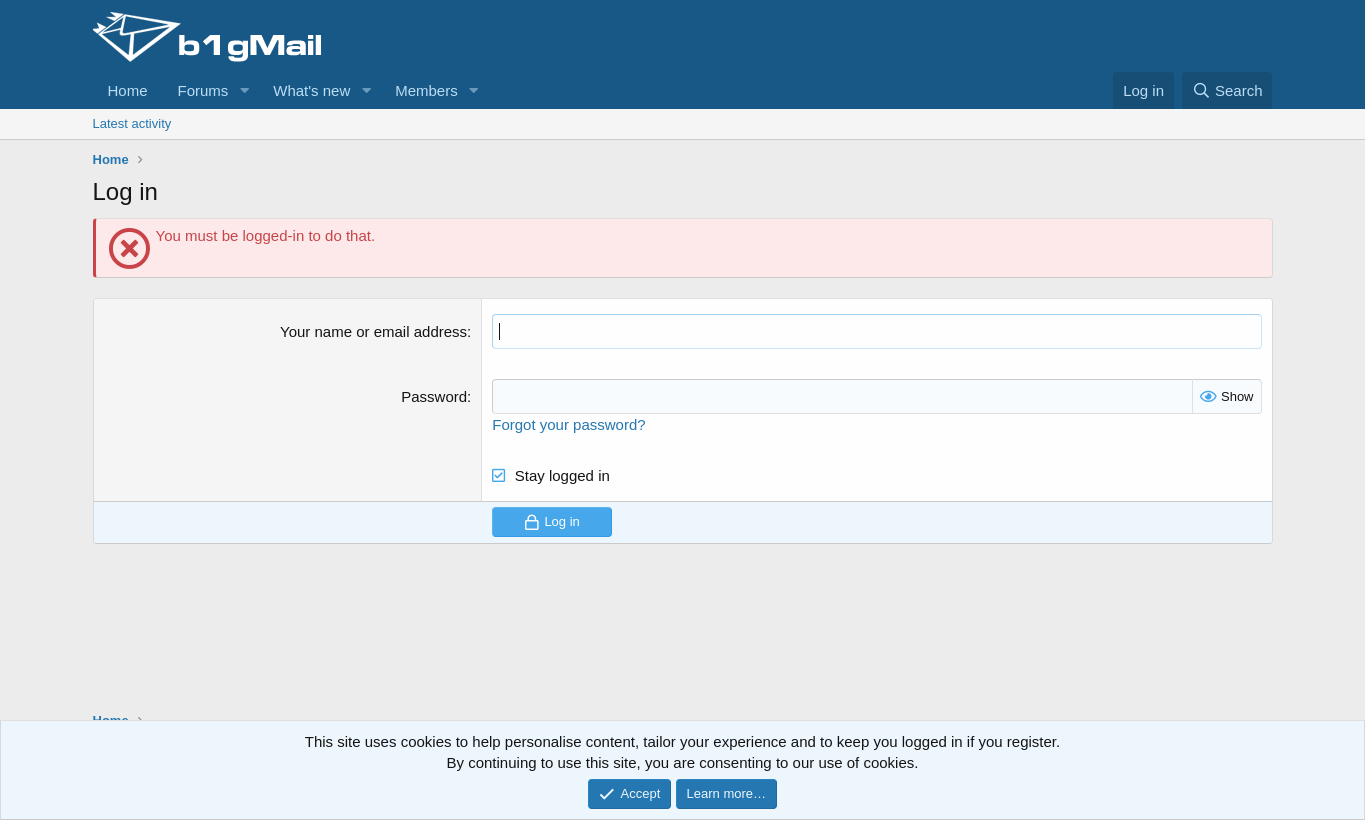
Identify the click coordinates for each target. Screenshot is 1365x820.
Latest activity (132, 123)
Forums (203, 90)
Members (426, 90)
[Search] (1227, 90)
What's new (311, 90)
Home (128, 90)
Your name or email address (373, 331)
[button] (244, 90)
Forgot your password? (568, 424)
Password (434, 396)
